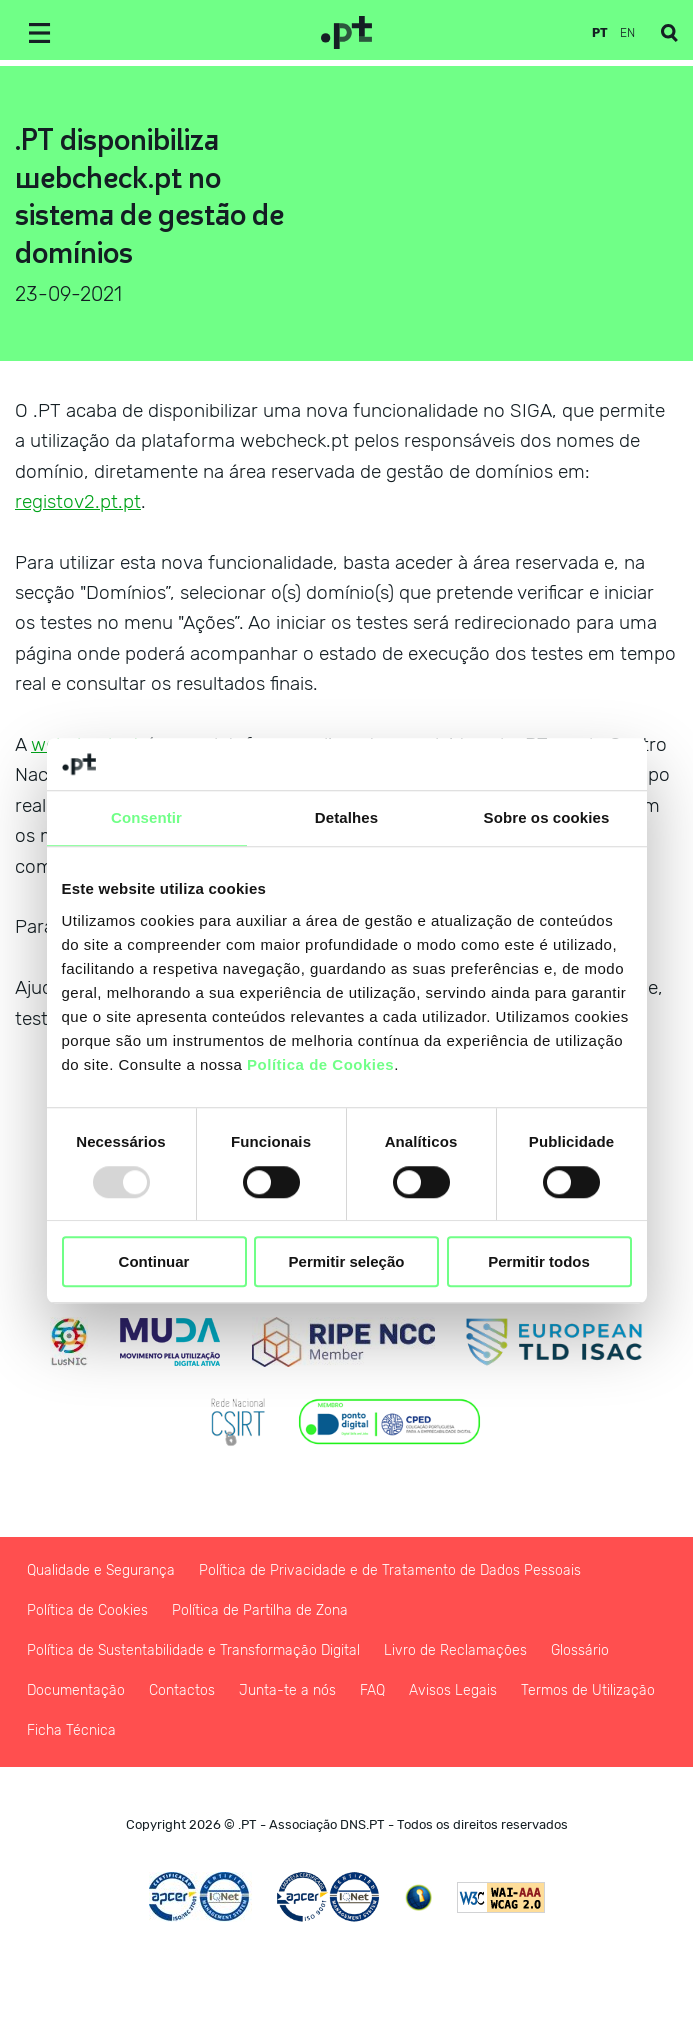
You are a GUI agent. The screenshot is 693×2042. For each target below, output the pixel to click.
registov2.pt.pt (78, 501)
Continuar (154, 1261)
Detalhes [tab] (346, 818)
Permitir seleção (347, 1261)
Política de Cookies (320, 1064)
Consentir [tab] (146, 818)
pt (600, 33)
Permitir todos (539, 1261)
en (627, 33)
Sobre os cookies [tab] (547, 818)
